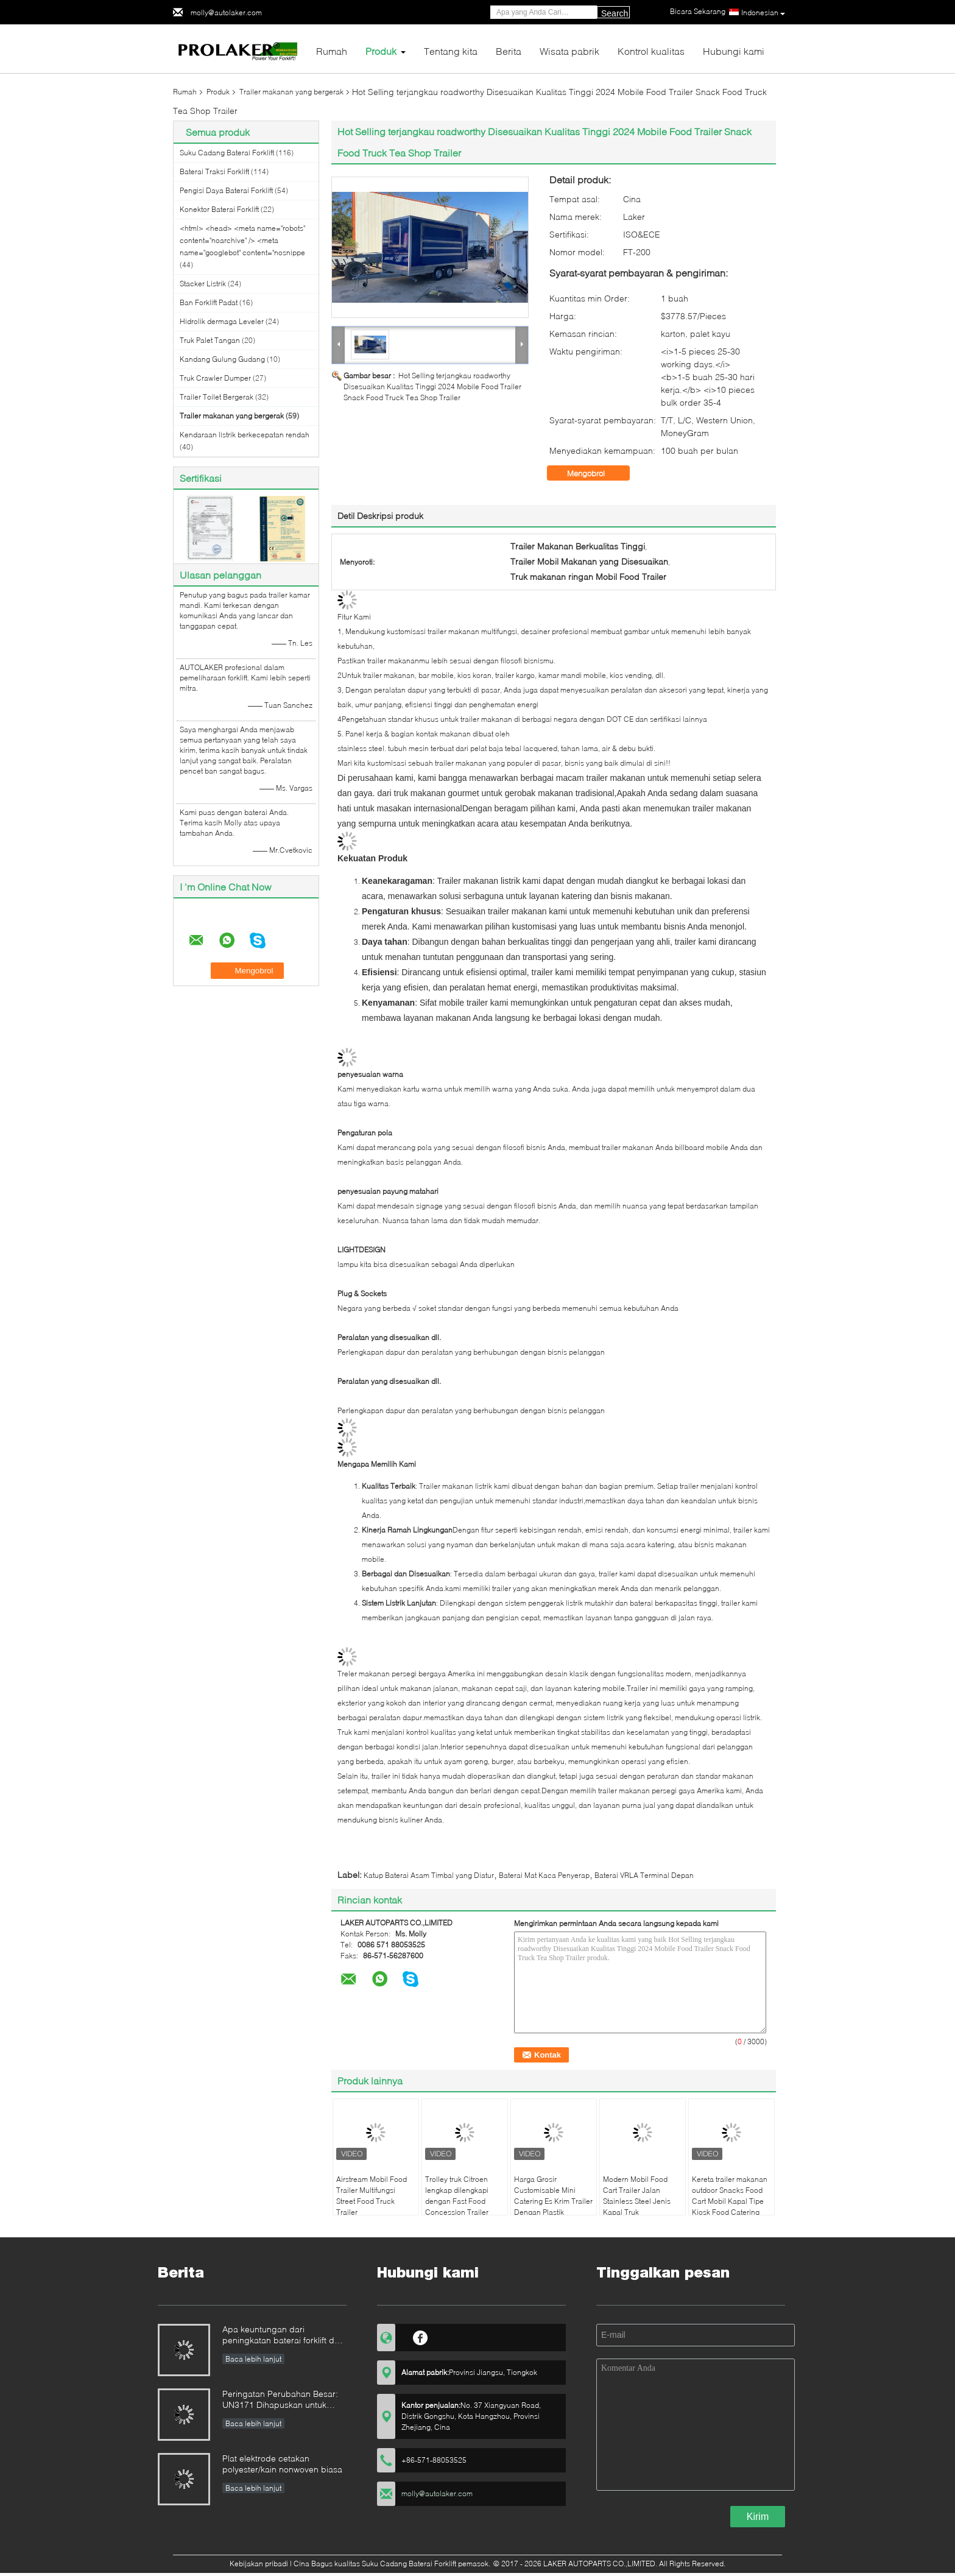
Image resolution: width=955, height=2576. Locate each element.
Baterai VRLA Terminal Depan (644, 1875)
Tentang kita (450, 51)
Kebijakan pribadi (259, 2563)
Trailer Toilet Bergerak (216, 396)
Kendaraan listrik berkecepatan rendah (244, 434)
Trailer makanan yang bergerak (291, 91)
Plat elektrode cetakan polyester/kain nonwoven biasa (282, 2463)
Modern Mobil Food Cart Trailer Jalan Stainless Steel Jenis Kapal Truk (637, 2196)
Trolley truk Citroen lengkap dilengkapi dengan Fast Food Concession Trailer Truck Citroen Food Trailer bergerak (457, 2207)
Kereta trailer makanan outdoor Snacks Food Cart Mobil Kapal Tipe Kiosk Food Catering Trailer (729, 2201)
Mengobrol (594, 473)
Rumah (331, 51)
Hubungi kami (733, 51)
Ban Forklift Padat (209, 302)
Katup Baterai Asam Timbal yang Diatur (429, 1875)
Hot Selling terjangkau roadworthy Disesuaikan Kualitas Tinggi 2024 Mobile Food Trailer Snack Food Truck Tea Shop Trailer (432, 386)
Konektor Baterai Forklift (219, 209)
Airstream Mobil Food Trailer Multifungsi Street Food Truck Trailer (371, 2196)
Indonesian (763, 13)
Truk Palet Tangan (210, 340)
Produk (380, 51)
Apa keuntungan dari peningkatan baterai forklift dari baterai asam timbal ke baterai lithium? (283, 2336)
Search (614, 13)
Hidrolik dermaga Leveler (222, 321)
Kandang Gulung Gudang (222, 359)
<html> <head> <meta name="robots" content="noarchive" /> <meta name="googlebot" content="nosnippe (242, 240)
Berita (508, 51)
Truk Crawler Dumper (215, 378)
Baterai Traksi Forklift (214, 171)
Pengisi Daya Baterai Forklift (226, 190)
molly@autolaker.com (226, 12)
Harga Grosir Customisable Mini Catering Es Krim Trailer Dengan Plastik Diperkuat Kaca (553, 2201)
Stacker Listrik (203, 283)
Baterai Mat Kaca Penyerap (544, 1875)
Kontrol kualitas (651, 51)
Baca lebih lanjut (253, 2358)
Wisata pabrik (569, 51)
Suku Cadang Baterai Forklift (227, 152)
